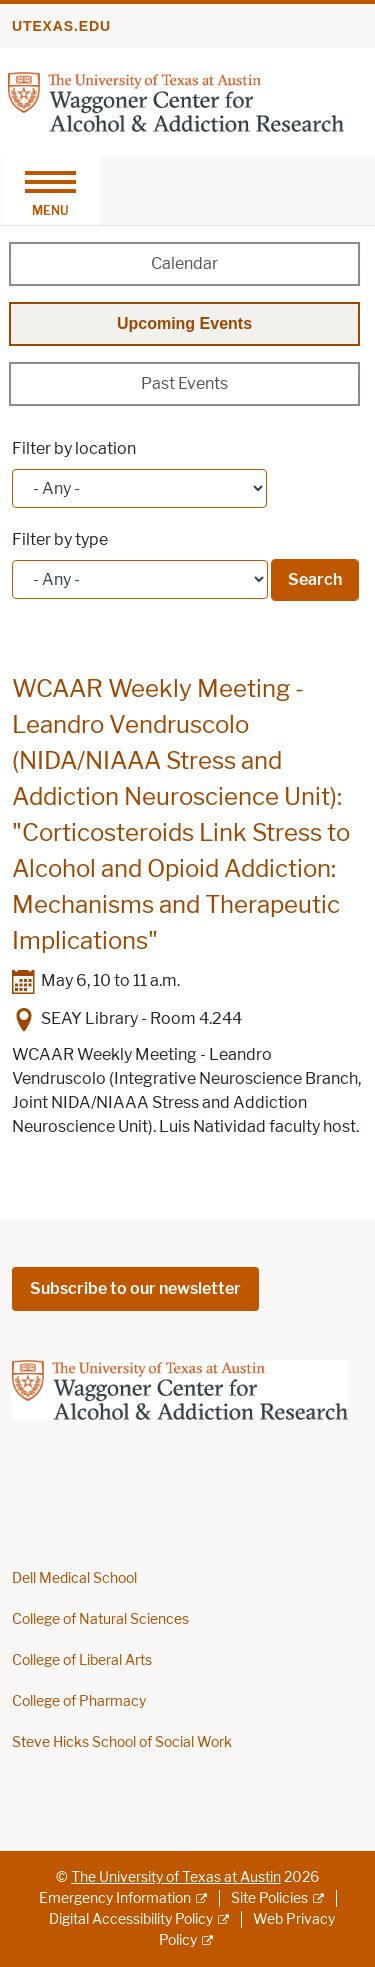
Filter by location (74, 448)
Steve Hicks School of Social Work (122, 1742)
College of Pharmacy (79, 1701)
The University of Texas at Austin (176, 1877)
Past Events (184, 383)
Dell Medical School (74, 1578)
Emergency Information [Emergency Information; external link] (115, 1898)
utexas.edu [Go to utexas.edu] (61, 26)
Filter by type (60, 539)
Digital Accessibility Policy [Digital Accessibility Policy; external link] (131, 1919)
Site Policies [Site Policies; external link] (269, 1898)
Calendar (184, 263)
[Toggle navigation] (50, 190)
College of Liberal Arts (82, 1660)
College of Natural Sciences (100, 1619)
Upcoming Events (184, 323)
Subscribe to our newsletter (135, 1288)
